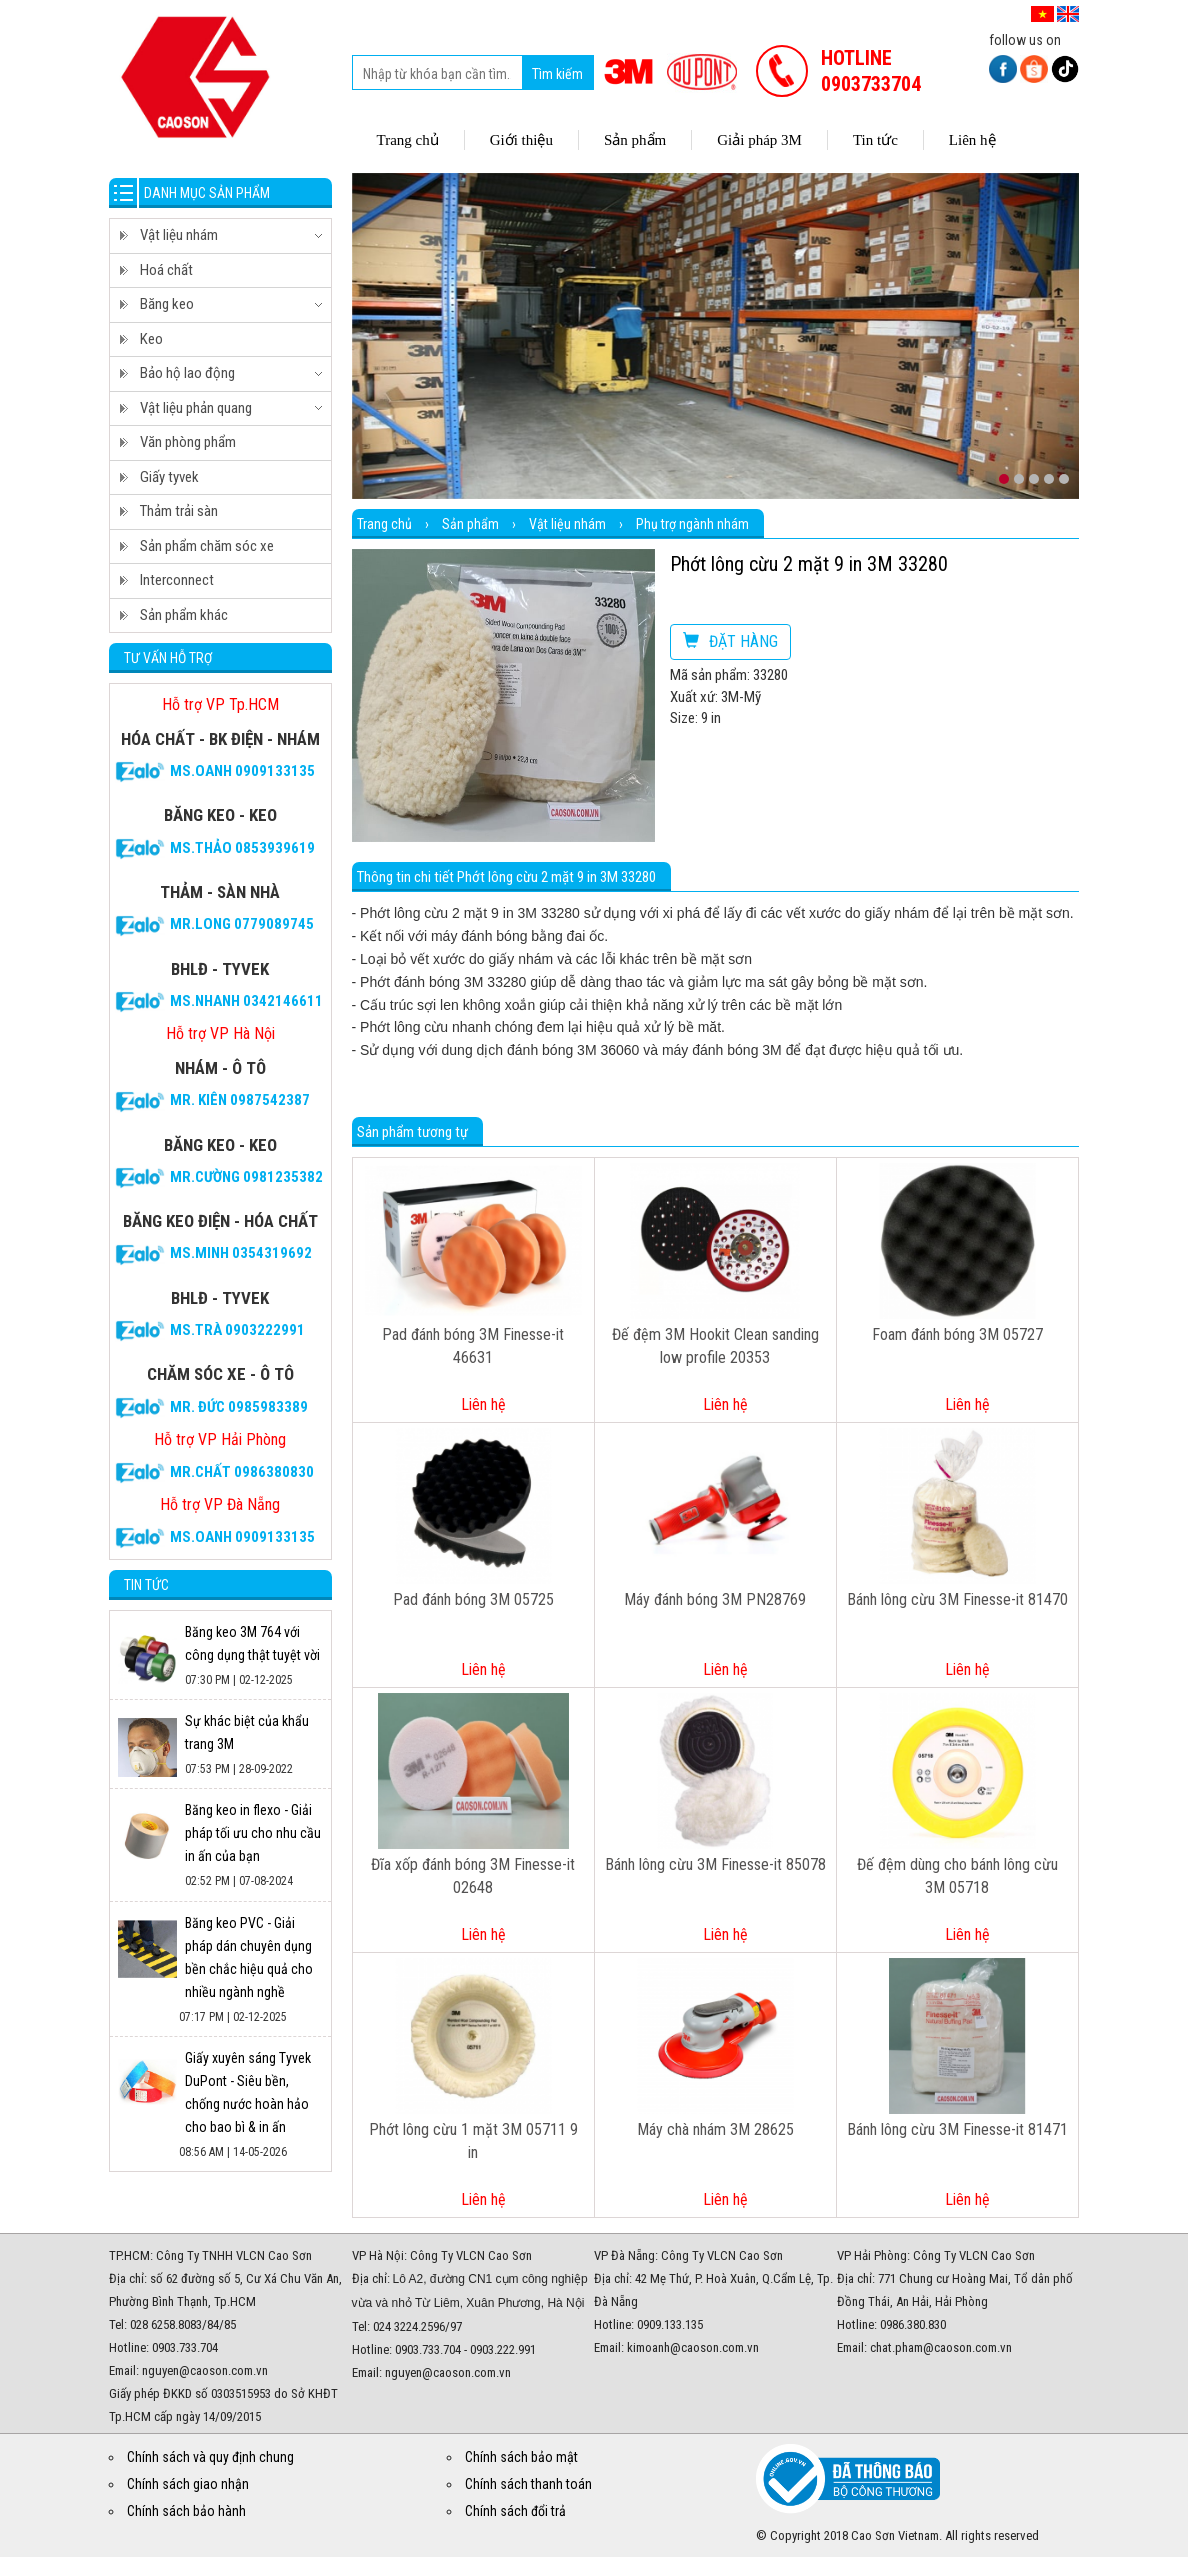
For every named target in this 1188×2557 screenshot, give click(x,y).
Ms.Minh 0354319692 (241, 1253)
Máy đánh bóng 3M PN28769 (715, 1599)
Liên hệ (483, 1404)
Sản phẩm (470, 524)
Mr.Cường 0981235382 (246, 1177)
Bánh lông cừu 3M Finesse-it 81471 (957, 2129)
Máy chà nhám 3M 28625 (715, 2129)
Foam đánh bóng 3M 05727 (957, 1334)
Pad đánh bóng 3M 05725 (473, 1599)
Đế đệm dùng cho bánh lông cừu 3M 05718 (957, 1876)
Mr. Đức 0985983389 (239, 1407)
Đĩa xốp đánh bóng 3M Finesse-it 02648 (473, 1876)
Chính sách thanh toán (528, 2484)
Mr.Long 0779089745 (242, 924)
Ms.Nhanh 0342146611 (246, 1001)
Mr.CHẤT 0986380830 (242, 1472)
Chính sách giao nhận (188, 2484)
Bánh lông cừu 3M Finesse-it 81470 (957, 1599)
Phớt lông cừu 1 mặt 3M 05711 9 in (473, 2141)
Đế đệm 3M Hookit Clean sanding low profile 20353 (715, 1346)
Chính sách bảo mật (521, 2457)
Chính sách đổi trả (515, 2511)
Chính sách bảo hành (186, 2511)
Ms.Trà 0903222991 (237, 1330)
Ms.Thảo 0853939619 (242, 848)
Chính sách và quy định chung (210, 2457)
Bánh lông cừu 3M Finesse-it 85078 (715, 1864)
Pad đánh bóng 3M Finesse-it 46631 (473, 1346)
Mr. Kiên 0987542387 (240, 1100)
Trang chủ (384, 524)
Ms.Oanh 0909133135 (242, 771)
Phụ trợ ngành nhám (692, 524)
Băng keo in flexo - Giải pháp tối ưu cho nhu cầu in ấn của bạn (253, 1833)
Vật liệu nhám (567, 524)
